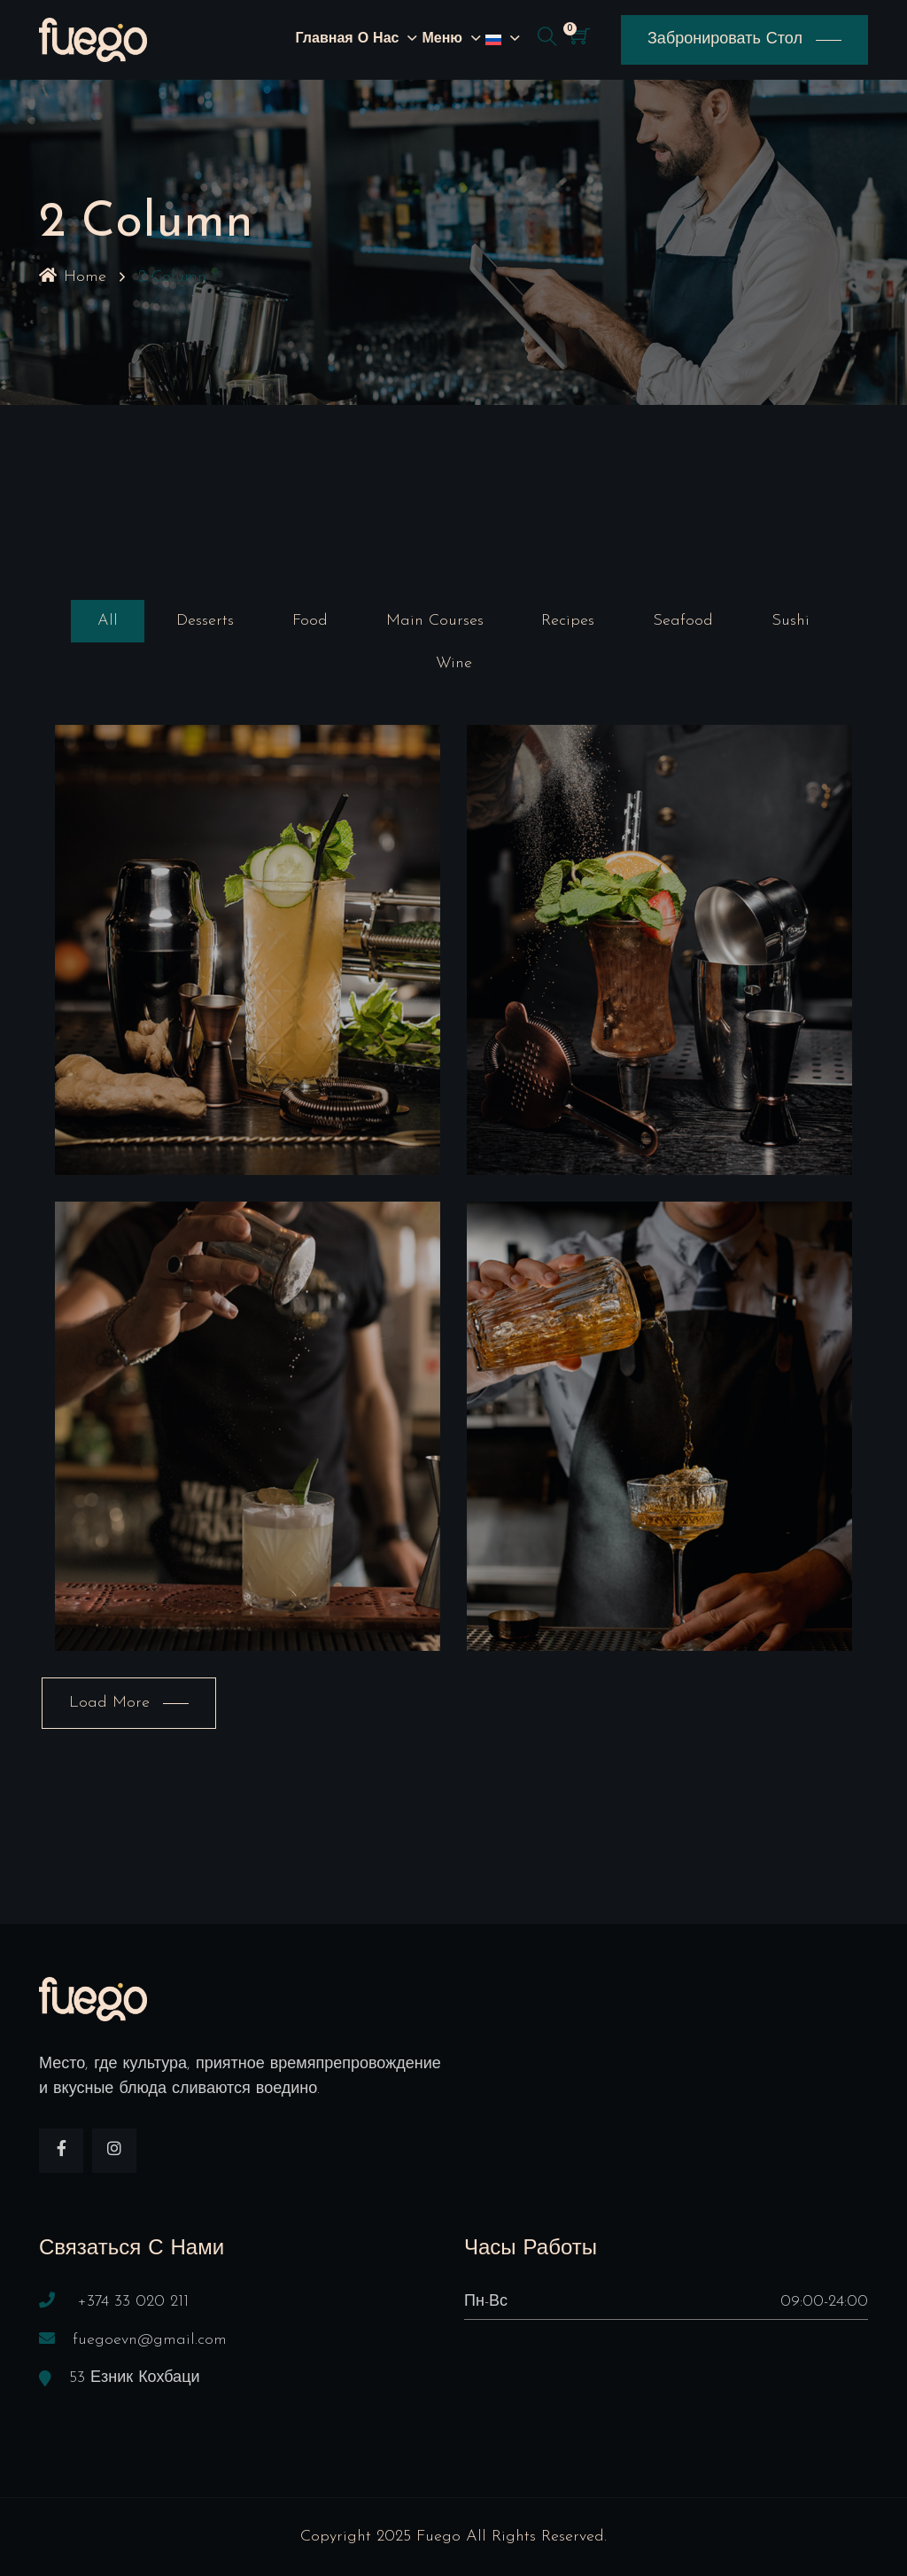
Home (72, 276)
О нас (378, 39)
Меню (442, 39)
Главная (324, 39)
